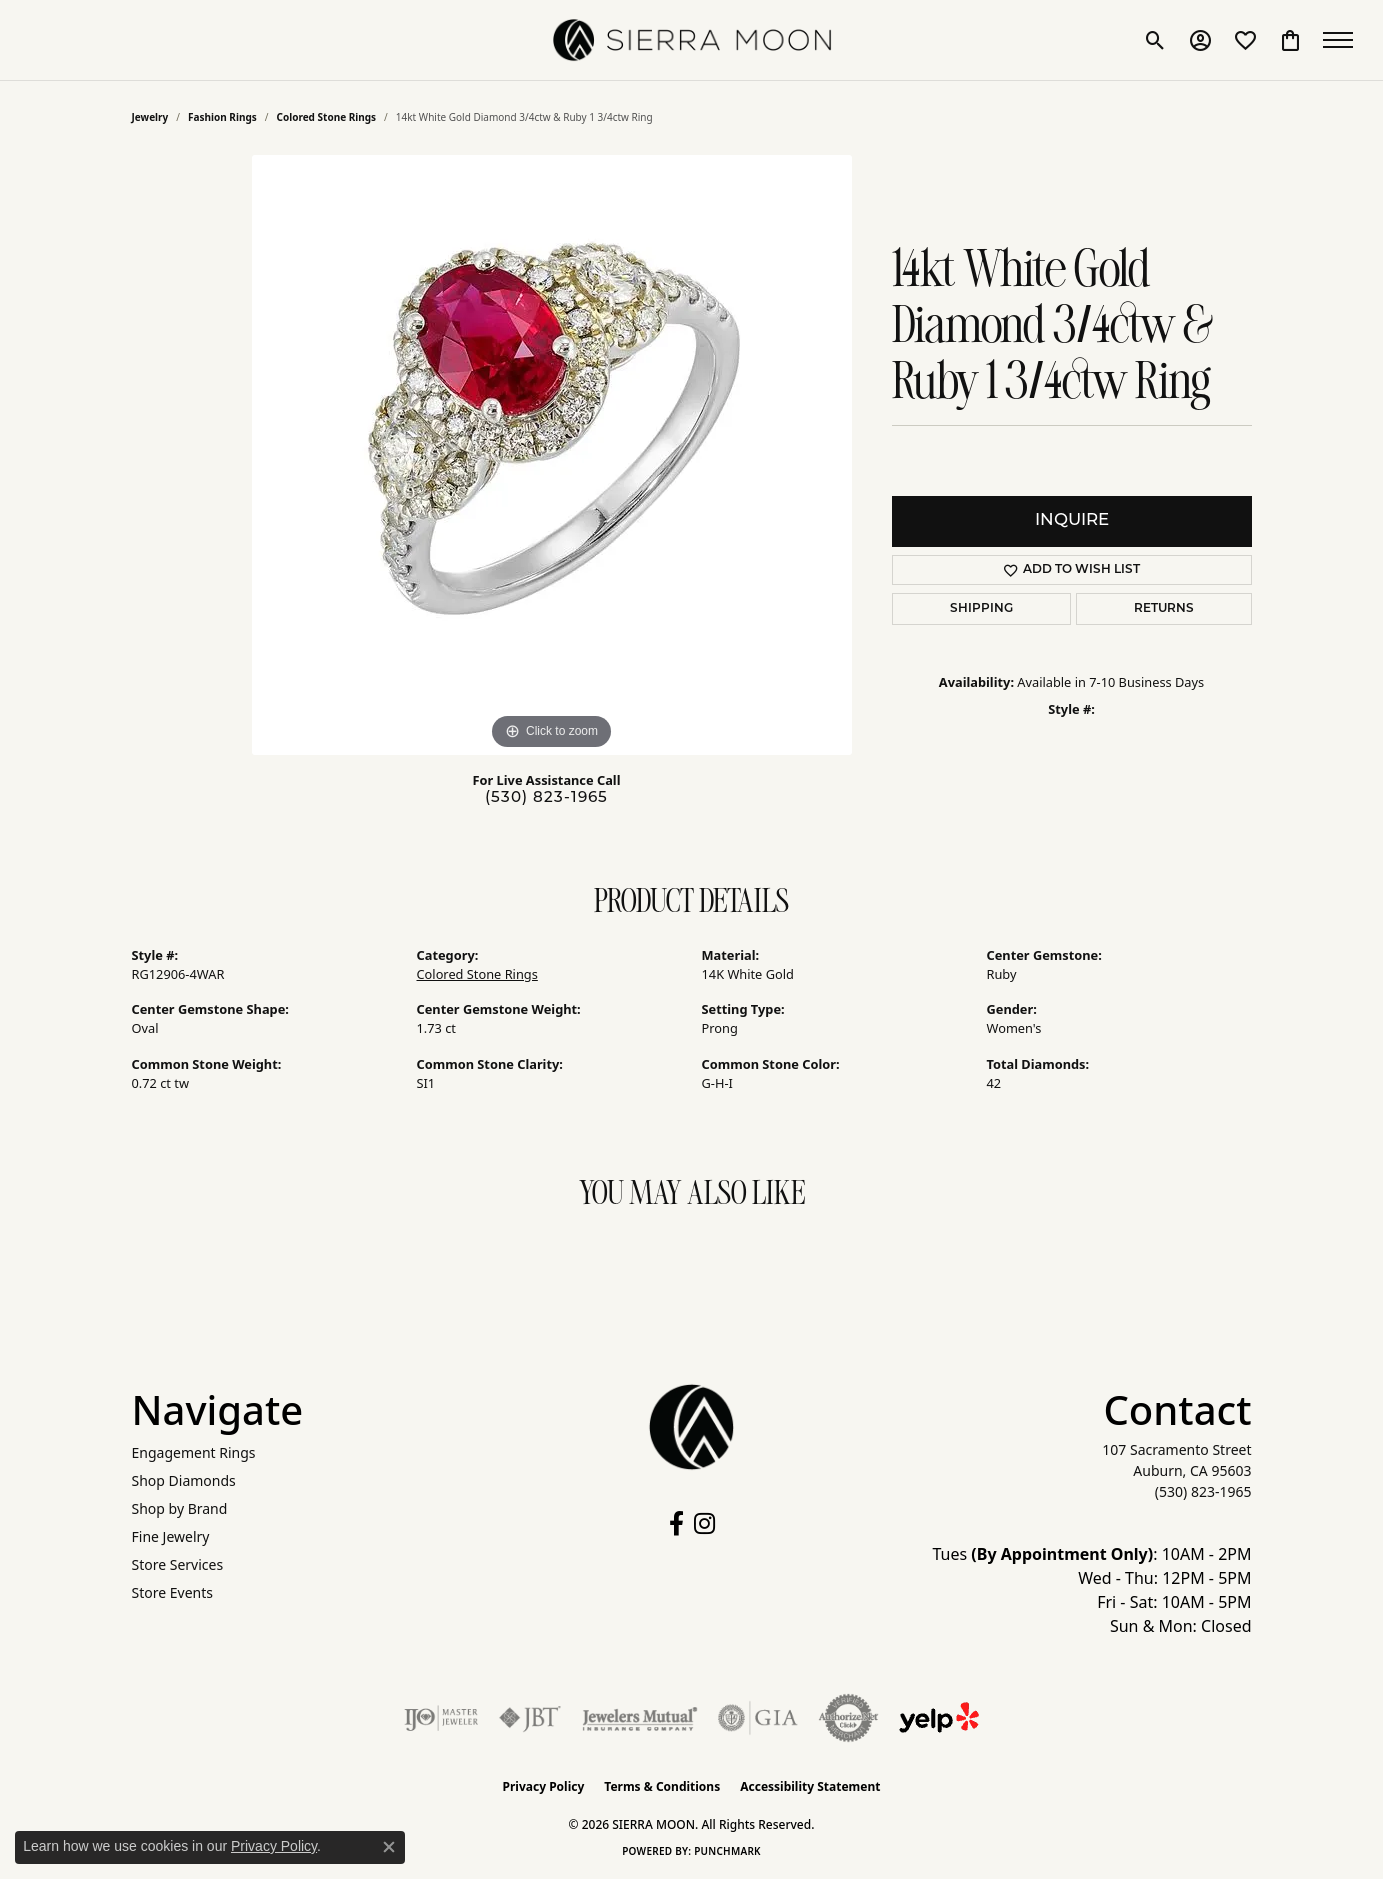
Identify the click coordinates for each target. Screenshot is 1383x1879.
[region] (552, 455)
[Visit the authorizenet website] (849, 1718)
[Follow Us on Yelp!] (939, 1718)
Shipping (981, 609)
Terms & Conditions (662, 1786)
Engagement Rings (194, 1452)
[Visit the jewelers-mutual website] (639, 1718)
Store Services (178, 1564)
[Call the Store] (1203, 1491)
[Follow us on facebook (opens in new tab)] (676, 1524)
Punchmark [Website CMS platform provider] (727, 1851)
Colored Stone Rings (326, 117)
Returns (1164, 609)
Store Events (172, 1592)
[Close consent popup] (389, 1847)
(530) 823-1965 (546, 798)
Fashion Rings (222, 117)
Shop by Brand (180, 1508)
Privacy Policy (544, 1786)
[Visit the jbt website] (530, 1718)
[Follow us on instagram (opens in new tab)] (704, 1524)
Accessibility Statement (810, 1786)
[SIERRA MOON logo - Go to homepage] (692, 40)
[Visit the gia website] (758, 1718)
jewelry (150, 117)
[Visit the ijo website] (441, 1718)
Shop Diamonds (184, 1480)
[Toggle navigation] (1343, 40)
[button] (1155, 40)
